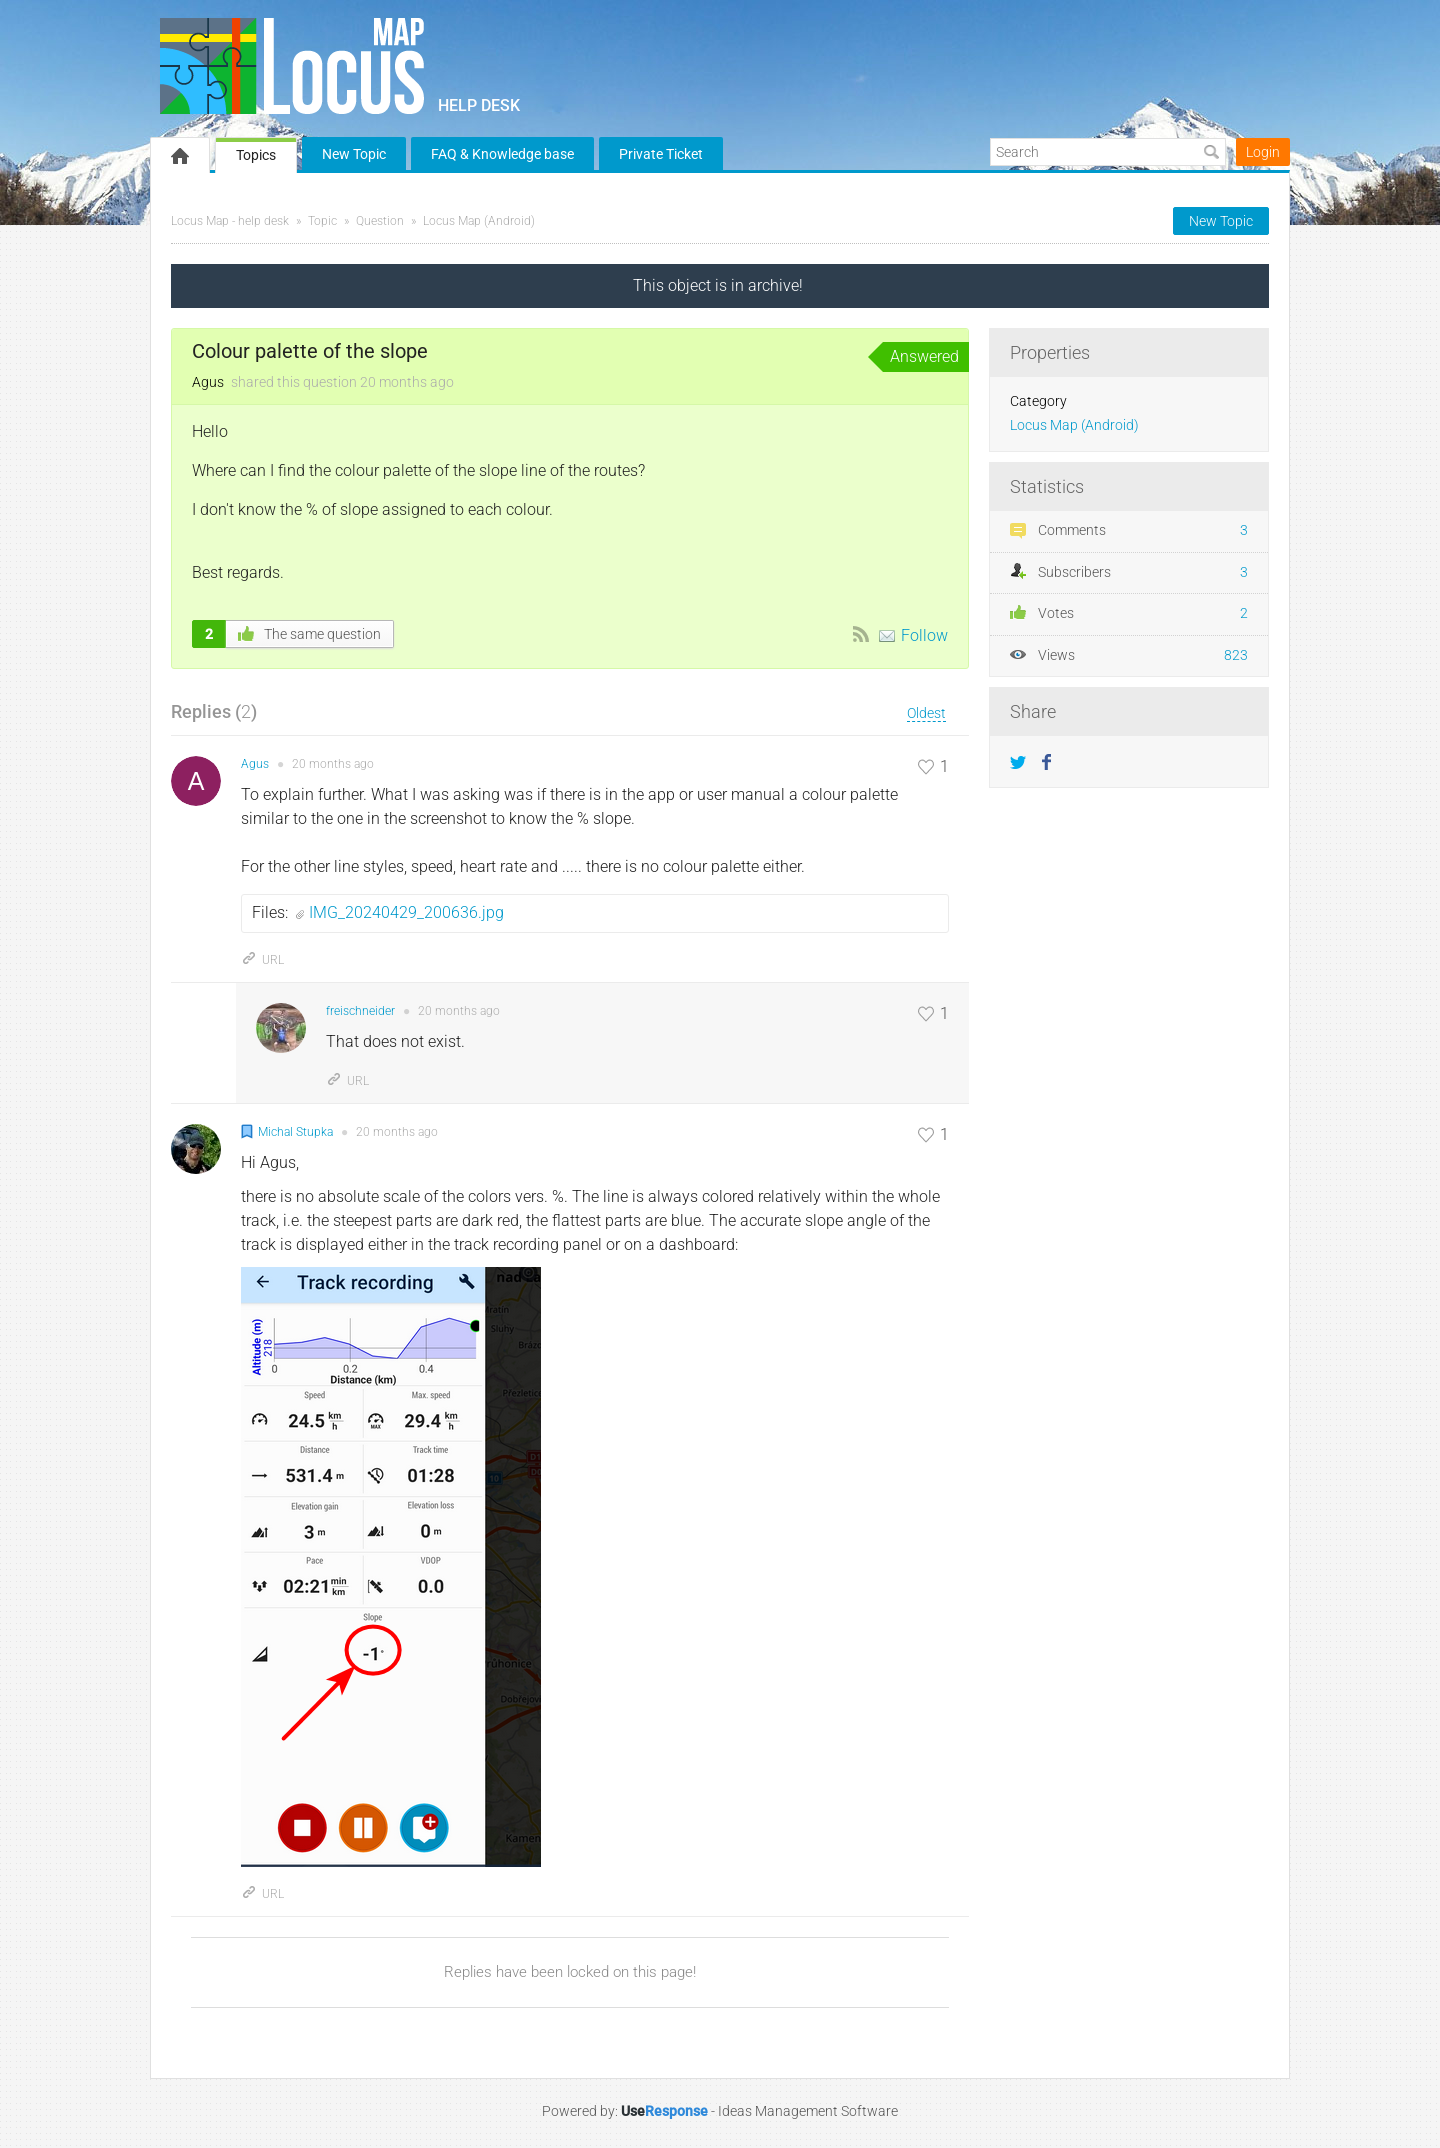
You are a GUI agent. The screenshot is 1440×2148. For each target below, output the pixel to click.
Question (380, 221)
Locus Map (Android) (479, 221)
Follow (924, 635)
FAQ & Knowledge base (502, 154)
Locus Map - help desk (230, 221)
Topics (256, 155)
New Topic (354, 154)
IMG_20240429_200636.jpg (406, 912)
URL (262, 960)
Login (1263, 152)
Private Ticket (661, 154)
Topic (322, 221)
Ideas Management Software (808, 2111)
